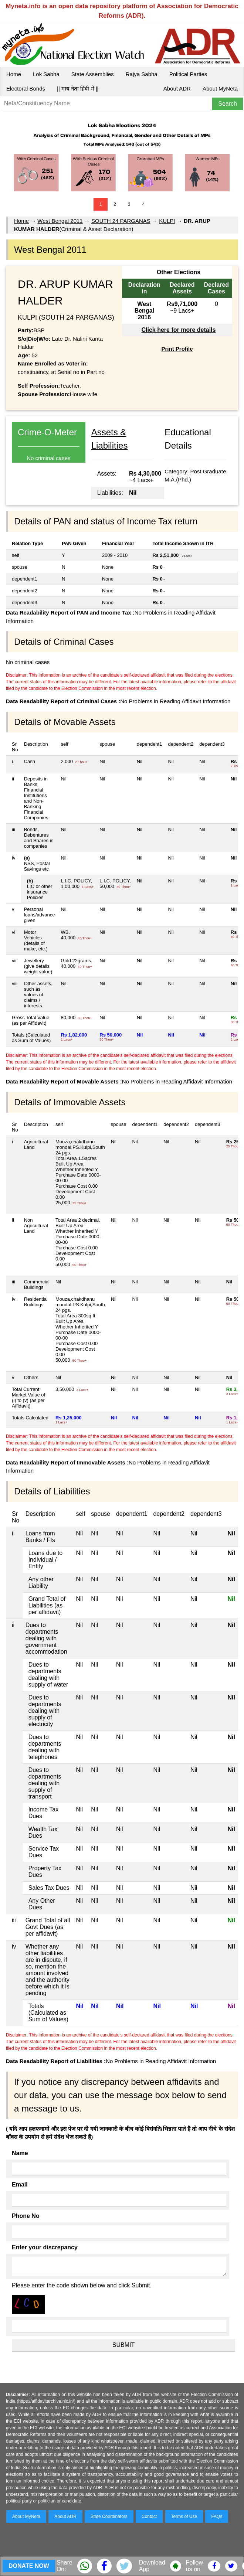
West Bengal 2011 (59, 221)
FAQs (216, 2516)
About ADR (177, 88)
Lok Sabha (46, 74)
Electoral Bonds (25, 88)
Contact (149, 2516)
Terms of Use (184, 2516)
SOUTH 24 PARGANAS (120, 221)
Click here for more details (178, 330)
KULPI (167, 221)
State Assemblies (92, 74)
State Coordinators (109, 2516)
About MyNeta (220, 88)
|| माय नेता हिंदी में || (77, 88)
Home (13, 74)
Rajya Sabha (141, 74)
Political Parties (188, 74)
